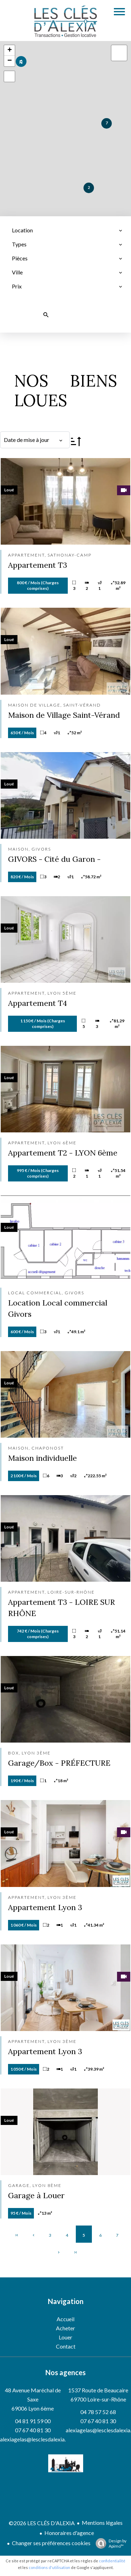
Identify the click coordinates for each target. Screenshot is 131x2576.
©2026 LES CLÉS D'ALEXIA (42, 2523)
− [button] (9, 61)
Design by (109, 2543)
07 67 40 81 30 (33, 2430)
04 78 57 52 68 (98, 2411)
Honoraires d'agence (69, 2532)
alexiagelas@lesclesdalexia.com (38, 2439)
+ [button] (9, 50)
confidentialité (112, 2560)
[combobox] (67, 230)
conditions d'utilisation (49, 2567)
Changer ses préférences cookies (51, 2543)
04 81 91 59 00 (33, 2421)
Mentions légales (102, 2522)
